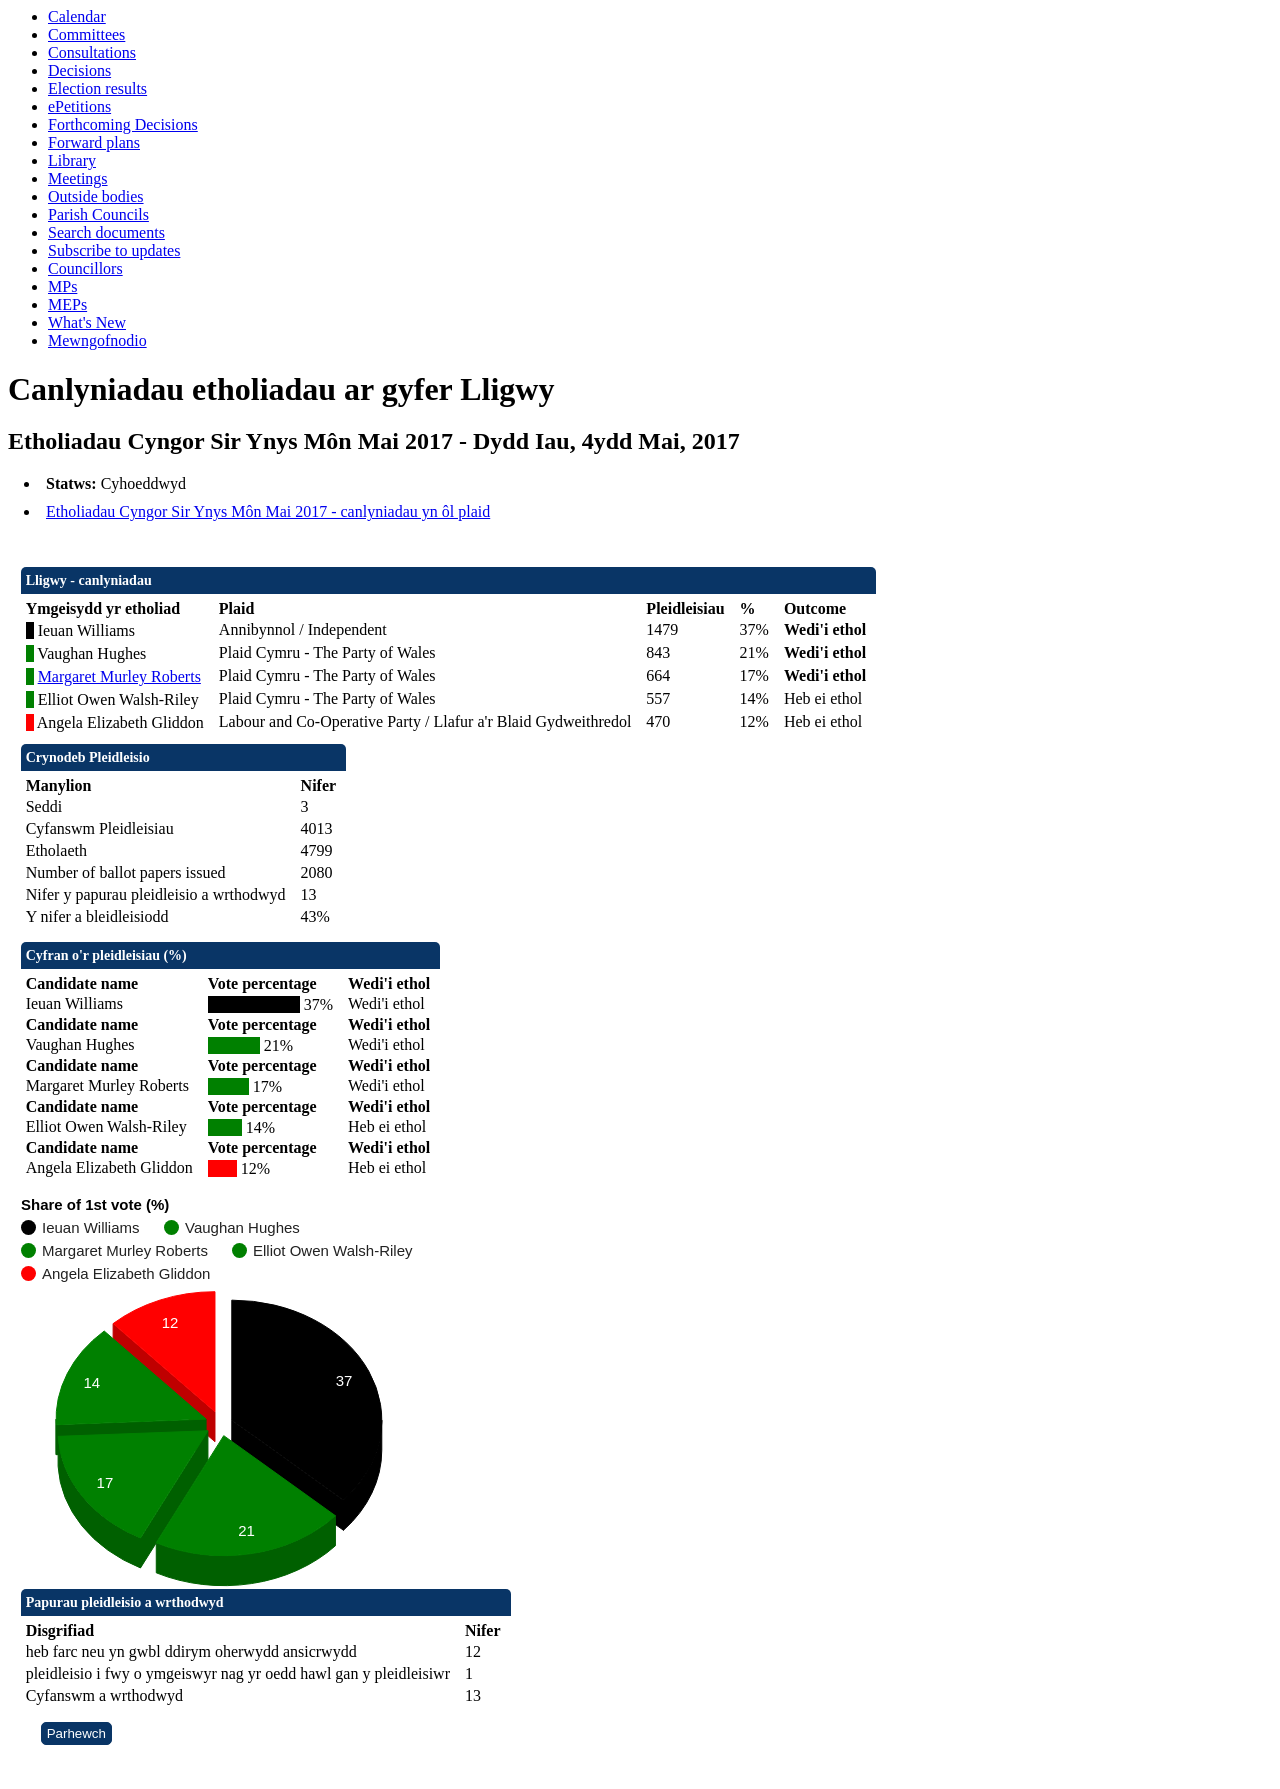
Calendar (77, 16)
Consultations (92, 52)
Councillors (85, 268)
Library (72, 160)
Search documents (106, 232)
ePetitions (79, 106)
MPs (62, 286)
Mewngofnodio (97, 340)
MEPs (67, 304)
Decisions (79, 70)
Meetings (78, 178)
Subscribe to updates (114, 250)
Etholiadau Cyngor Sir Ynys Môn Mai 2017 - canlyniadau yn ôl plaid (268, 511)
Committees (86, 34)
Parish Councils (98, 214)
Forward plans (94, 142)
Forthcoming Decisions (123, 124)
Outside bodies (96, 196)
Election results (97, 88)
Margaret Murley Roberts (119, 676)
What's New (87, 322)
